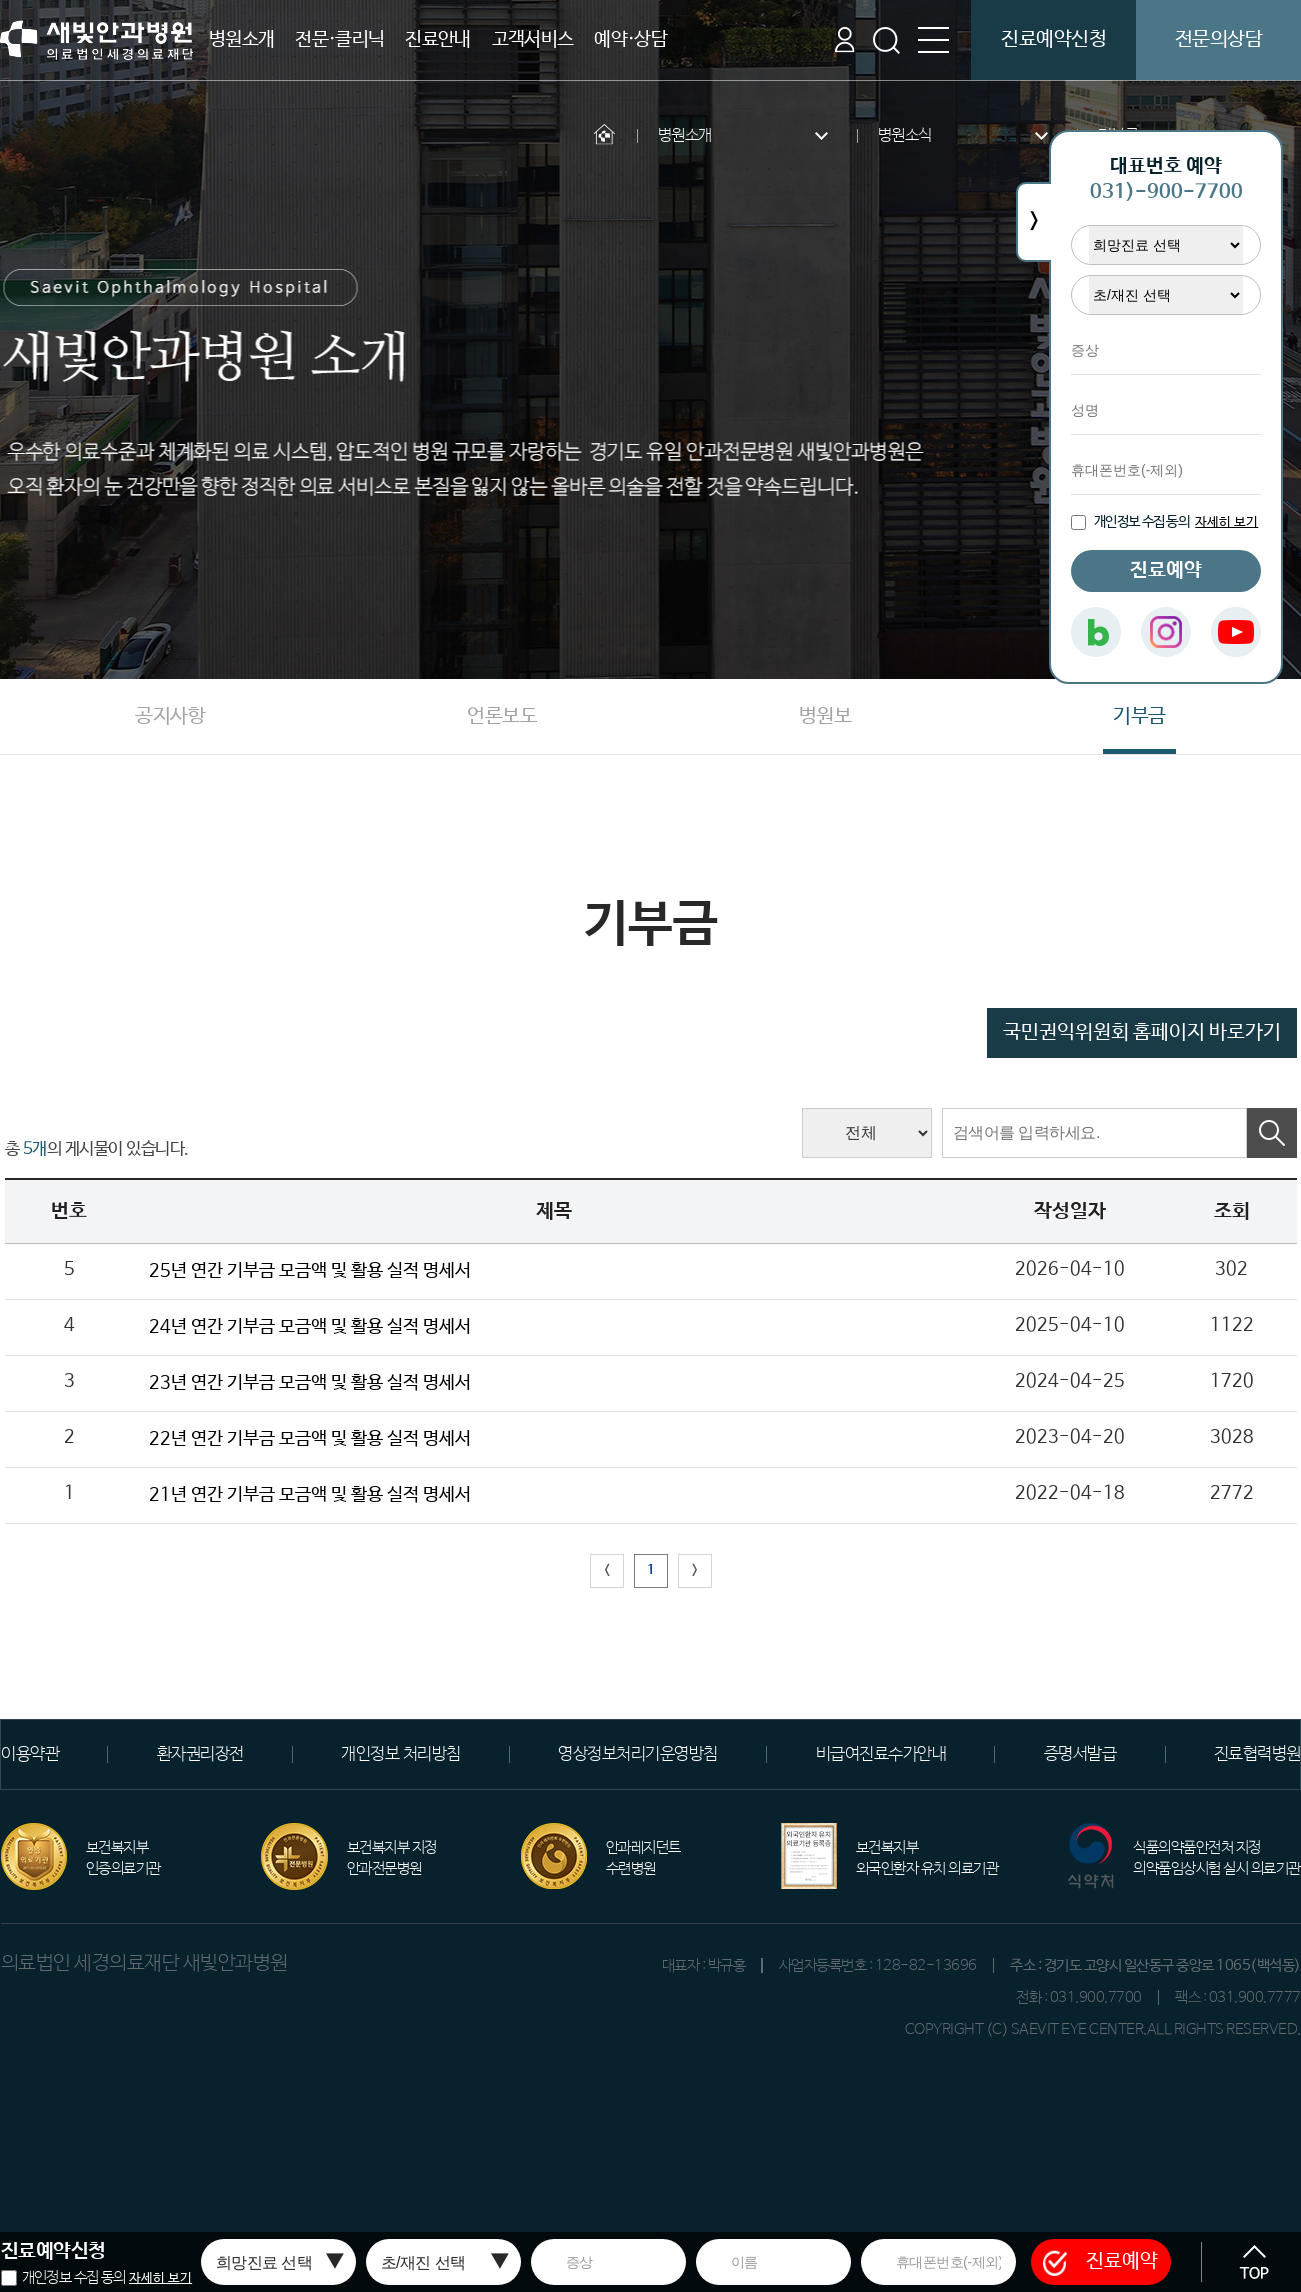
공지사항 (170, 716)
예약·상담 (630, 40)
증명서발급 (1080, 1754)
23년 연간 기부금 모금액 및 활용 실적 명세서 (310, 1383)
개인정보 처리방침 (401, 1754)
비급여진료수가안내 (881, 1754)
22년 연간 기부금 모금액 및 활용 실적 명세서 (310, 1439)
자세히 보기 (160, 2278)
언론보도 (502, 716)
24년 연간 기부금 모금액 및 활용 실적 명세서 (310, 1327)
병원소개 (242, 40)
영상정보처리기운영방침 (638, 1754)
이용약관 (30, 1754)
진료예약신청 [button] (1053, 39)
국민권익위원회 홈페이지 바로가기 (1142, 1032)
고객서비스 (533, 40)
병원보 (825, 716)
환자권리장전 (200, 1754)
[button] (1254, 2262)
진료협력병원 (1257, 1754)
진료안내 (438, 40)
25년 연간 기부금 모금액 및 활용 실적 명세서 (310, 1271)
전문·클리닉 (339, 40)
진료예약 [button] (1100, 2262)
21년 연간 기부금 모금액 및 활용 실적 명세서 (310, 1495)
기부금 (1139, 716)
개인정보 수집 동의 (74, 2278)
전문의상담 (1219, 39)
